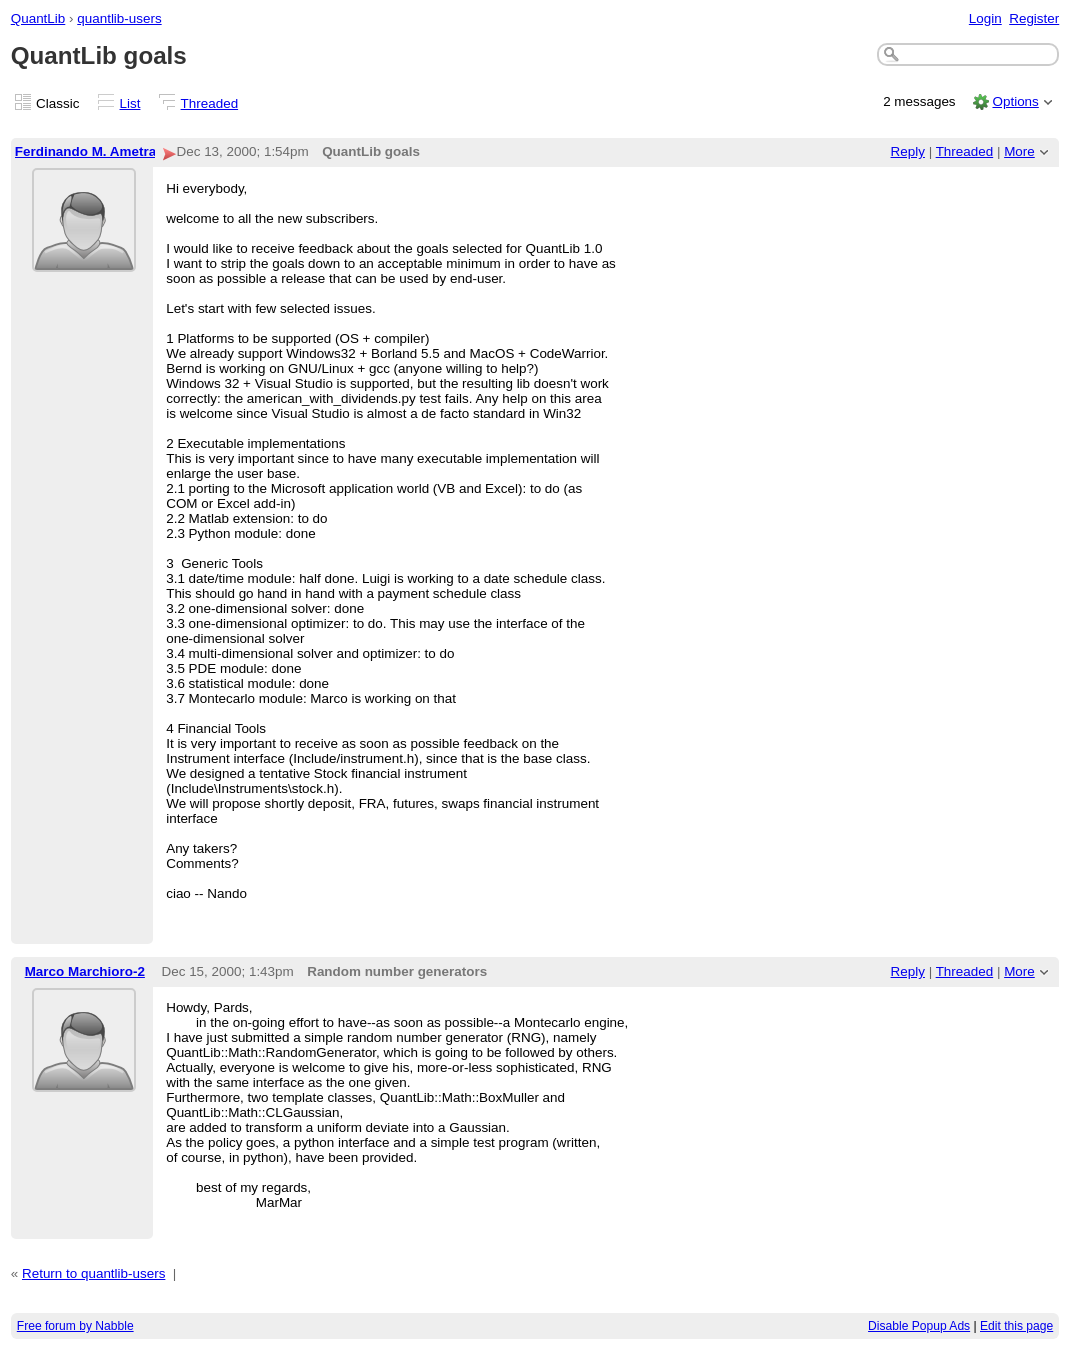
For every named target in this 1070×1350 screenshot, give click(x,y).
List (130, 103)
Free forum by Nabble (75, 1326)
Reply (908, 151)
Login (985, 18)
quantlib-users (119, 18)
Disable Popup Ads (919, 1326)
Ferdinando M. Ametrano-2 (100, 151)
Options (1015, 101)
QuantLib (38, 18)
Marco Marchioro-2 (85, 971)
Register (1034, 18)
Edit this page (1016, 1326)
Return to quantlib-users (93, 1273)
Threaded (210, 103)
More (1019, 151)
